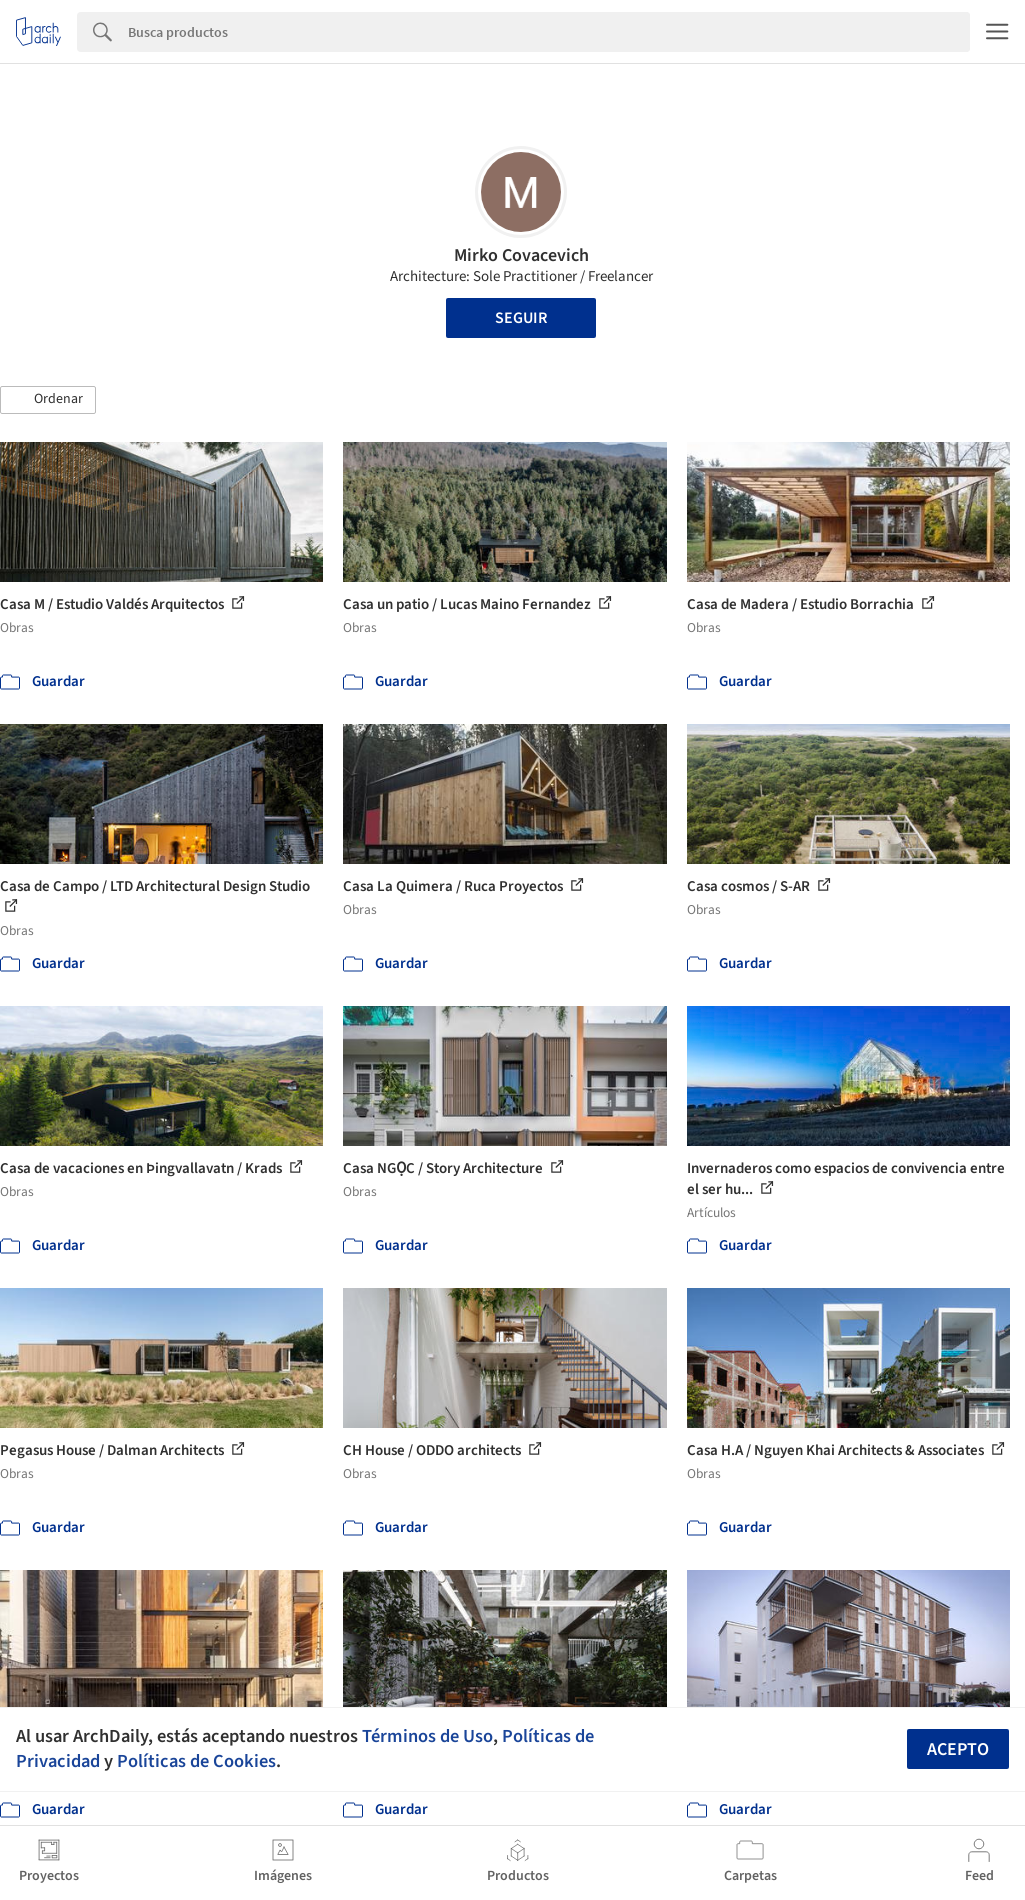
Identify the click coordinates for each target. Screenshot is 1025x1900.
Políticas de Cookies (196, 1761)
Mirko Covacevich (521, 255)
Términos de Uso (427, 1736)
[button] (48, 400)
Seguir (521, 318)
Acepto (958, 1749)
